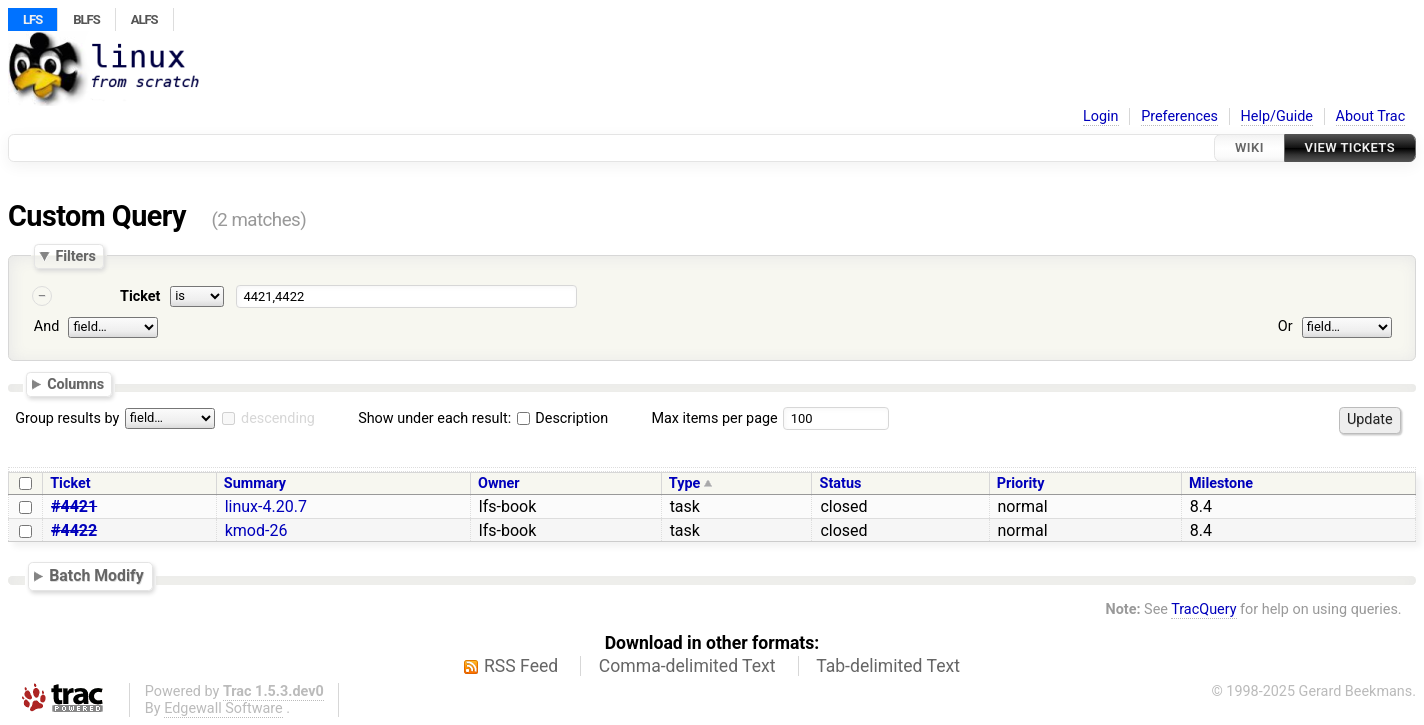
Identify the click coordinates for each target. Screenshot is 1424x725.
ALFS (144, 19)
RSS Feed (521, 666)
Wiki (1249, 147)
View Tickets (1350, 147)
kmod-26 (256, 530)
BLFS (86, 19)
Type (684, 483)
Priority (1021, 483)
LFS (32, 19)
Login (1101, 116)
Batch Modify (96, 575)
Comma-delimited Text (687, 666)
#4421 (74, 506)
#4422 (74, 530)
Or (1285, 326)
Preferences (1179, 116)
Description (562, 418)
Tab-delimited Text (888, 666)
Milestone (1221, 483)
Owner (499, 483)
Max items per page (714, 418)
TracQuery (1203, 609)
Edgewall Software (223, 708)
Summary (255, 483)
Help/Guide (1277, 116)
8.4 (1201, 506)
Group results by (67, 418)
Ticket (140, 296)
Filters (75, 256)
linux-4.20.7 (266, 506)
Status (841, 483)
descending (278, 418)
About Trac (1371, 116)
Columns (75, 384)
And (46, 326)
